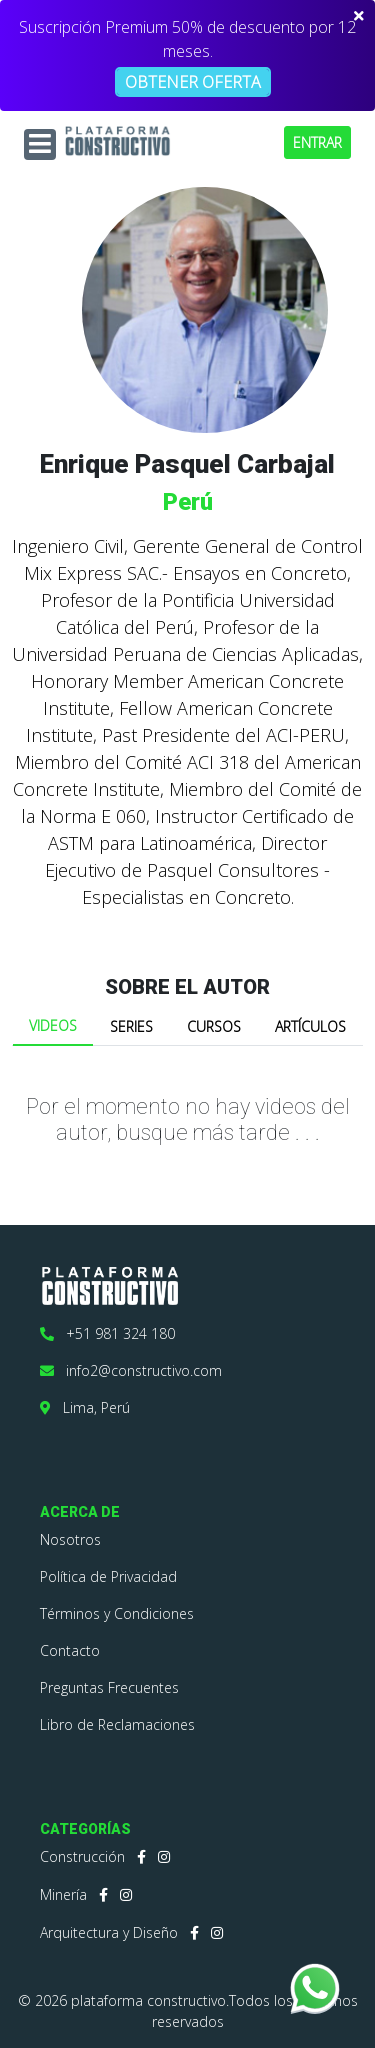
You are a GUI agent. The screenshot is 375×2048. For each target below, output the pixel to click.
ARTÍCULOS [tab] (310, 1026)
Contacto (70, 1650)
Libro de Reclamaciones (117, 1724)
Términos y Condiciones (117, 1613)
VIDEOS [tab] (53, 1025)
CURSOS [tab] (214, 1026)
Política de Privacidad (108, 1576)
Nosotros (70, 1539)
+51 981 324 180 (107, 1333)
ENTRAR (317, 142)
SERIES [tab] (131, 1026)
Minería (63, 1894)
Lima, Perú (85, 1407)
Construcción (82, 1856)
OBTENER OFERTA (193, 82)
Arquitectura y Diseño (109, 1932)
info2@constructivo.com (131, 1370)
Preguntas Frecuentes (109, 1687)
